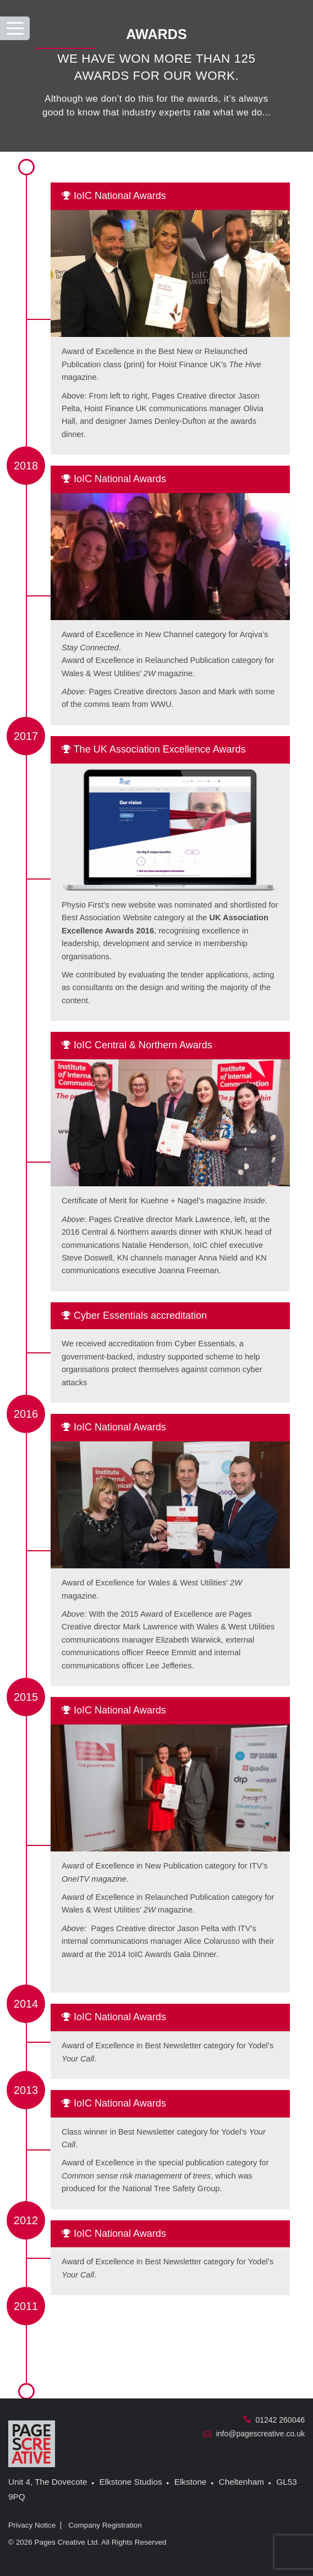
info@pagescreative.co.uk (254, 2433)
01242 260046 (274, 2419)
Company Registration (105, 2525)
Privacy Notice (32, 2525)
